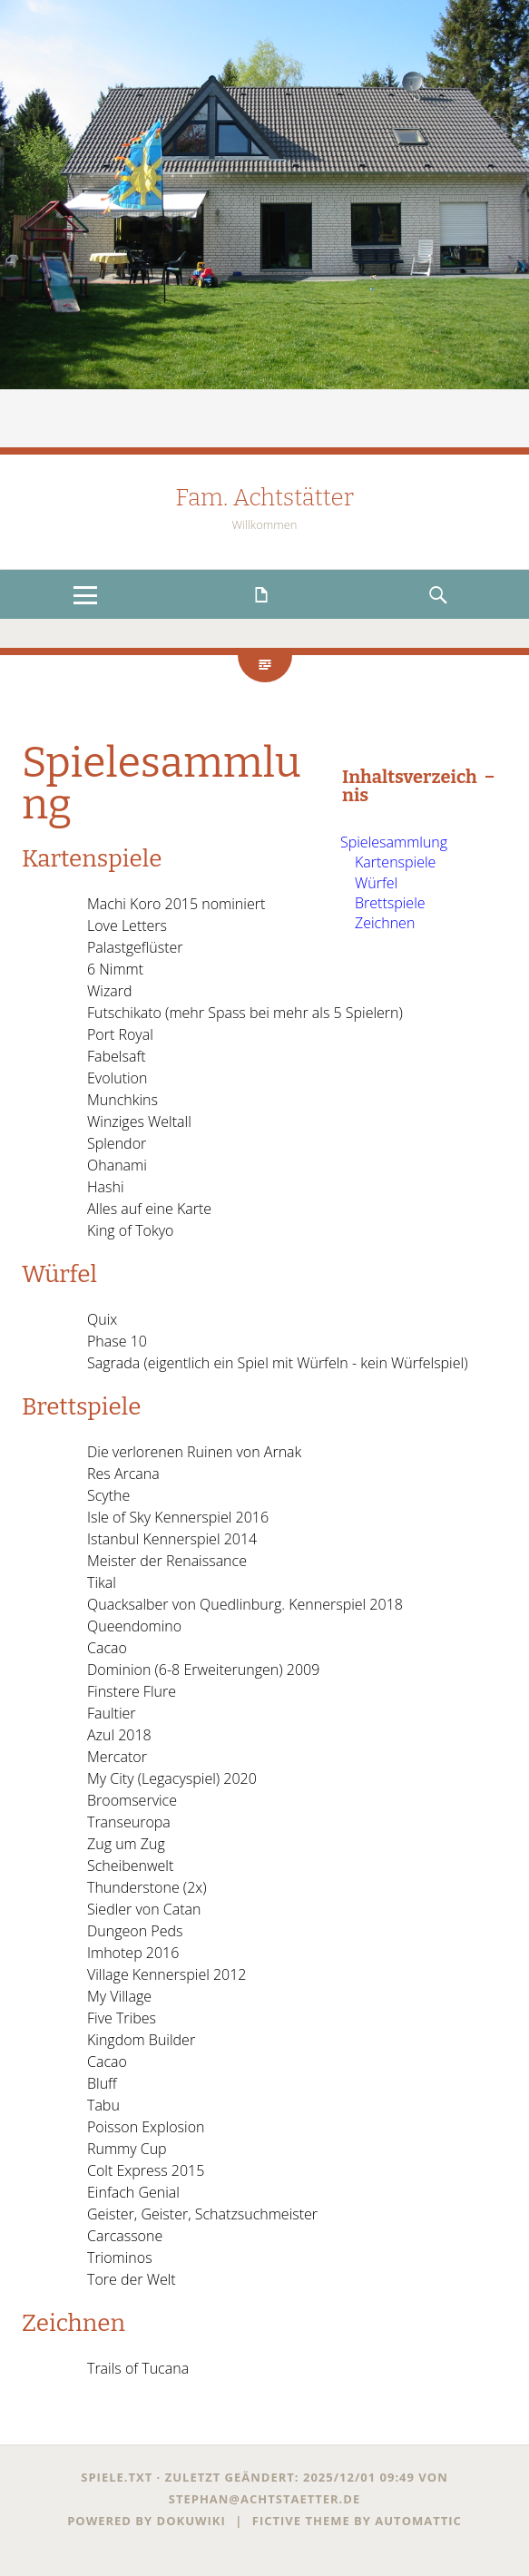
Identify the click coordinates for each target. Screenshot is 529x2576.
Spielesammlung (393, 842)
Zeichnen (385, 923)
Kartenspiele (395, 862)
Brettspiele (390, 903)
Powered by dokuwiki (146, 2520)
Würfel (376, 883)
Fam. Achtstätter (264, 498)
